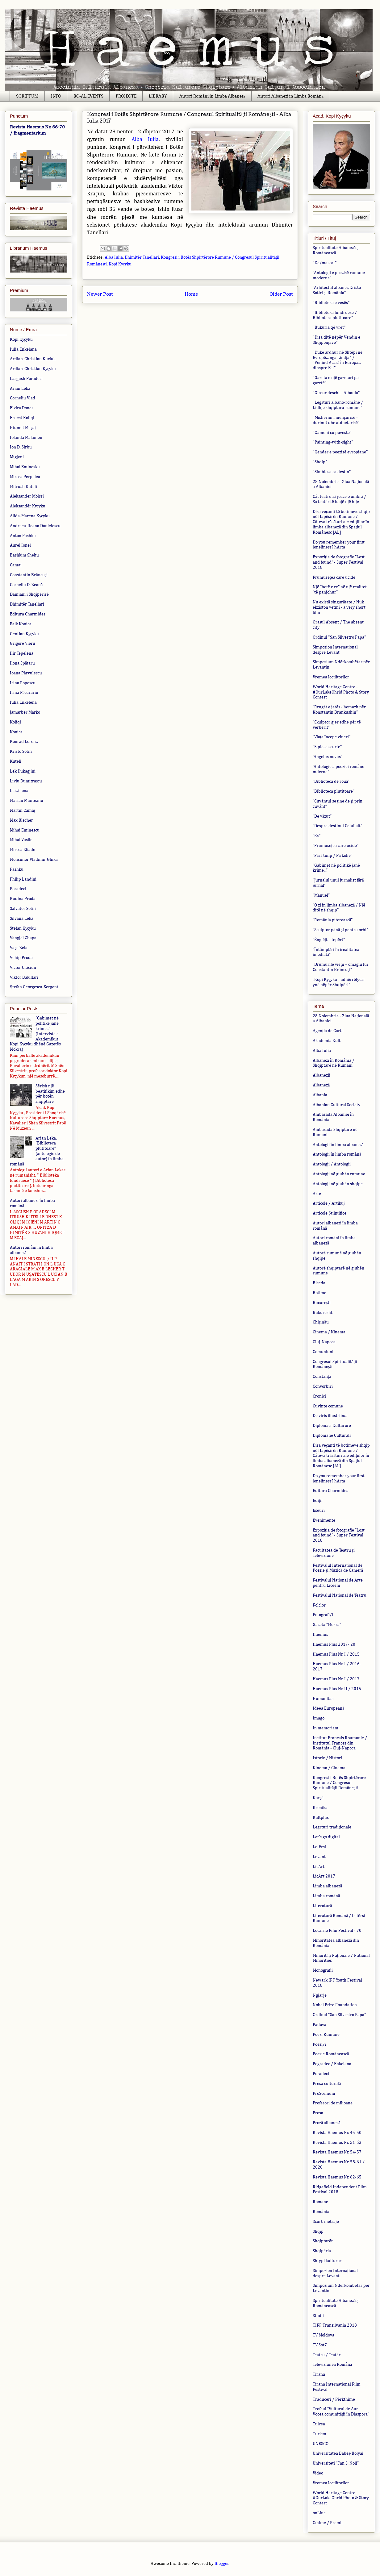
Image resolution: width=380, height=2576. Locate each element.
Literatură (322, 1906)
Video (318, 2473)
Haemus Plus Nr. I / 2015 (336, 1654)
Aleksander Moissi (27, 496)
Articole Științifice (329, 1213)
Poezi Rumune (326, 2034)
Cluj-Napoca (324, 1342)
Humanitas (323, 1699)
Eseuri (319, 1510)
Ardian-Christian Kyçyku (33, 369)
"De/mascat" (325, 263)
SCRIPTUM (27, 96)
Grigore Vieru (22, 643)
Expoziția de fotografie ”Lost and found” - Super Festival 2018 (339, 562)
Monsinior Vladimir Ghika (34, 859)
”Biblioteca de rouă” (331, 781)
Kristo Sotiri (21, 751)
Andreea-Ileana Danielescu (35, 526)
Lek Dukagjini (22, 771)
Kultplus (321, 1817)
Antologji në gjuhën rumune (339, 1174)
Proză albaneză (326, 2123)
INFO (56, 96)
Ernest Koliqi (22, 418)
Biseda (319, 1283)
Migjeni (17, 457)
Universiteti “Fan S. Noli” (336, 2463)
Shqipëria (322, 2251)
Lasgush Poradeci (26, 379)
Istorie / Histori (327, 1758)
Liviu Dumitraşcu (26, 781)
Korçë (318, 1798)
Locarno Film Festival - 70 (337, 1930)
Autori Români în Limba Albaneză (212, 96)
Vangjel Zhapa (23, 938)
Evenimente (324, 1520)
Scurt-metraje (326, 2222)
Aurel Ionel (20, 545)
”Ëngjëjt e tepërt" (329, 940)
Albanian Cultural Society (336, 1105)
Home (191, 294)
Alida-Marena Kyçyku (30, 516)
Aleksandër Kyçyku (27, 506)
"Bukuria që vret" (329, 327)
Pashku (16, 869)
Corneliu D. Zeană (26, 585)
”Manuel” (321, 895)
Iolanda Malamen (26, 438)
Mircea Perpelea (25, 477)
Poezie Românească (331, 2054)
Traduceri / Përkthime (334, 2399)
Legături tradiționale (332, 1827)
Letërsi (319, 1847)
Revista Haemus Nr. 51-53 (337, 2142)
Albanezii (321, 1075)
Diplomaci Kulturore (332, 1425)
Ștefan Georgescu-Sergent (34, 987)
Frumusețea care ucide (334, 577)
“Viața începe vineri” (331, 737)
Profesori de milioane (333, 2103)
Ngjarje (320, 1995)
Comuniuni (323, 1352)
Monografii (323, 1970)
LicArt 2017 (324, 1876)
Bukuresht (322, 1313)
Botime (319, 1293)
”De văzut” (322, 816)
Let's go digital (326, 1837)
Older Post (281, 294)
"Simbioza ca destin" (332, 472)
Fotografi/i (323, 1615)
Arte (317, 1194)
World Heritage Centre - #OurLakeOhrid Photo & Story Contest (341, 692)
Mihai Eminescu (25, 830)
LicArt (318, 1867)
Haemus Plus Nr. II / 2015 (337, 1689)
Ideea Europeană (328, 1708)
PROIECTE (126, 96)
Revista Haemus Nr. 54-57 (337, 2152)
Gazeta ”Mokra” (327, 1625)
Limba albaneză (327, 1886)
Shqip (318, 2231)
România (321, 2212)
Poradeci (18, 889)
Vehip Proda (21, 958)
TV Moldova (323, 2335)
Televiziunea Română (332, 2364)
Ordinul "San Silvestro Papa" (339, 637)
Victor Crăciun (23, 967)
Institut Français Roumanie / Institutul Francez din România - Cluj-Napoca (340, 1743)
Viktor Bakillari (24, 977)
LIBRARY (158, 96)
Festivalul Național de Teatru (339, 1595)
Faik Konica (20, 624)
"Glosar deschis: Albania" (336, 393)
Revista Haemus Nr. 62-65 (337, 2177)
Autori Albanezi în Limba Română (290, 96)
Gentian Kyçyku (24, 634)
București (322, 1303)
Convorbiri (323, 1386)
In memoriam (325, 1728)
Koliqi (15, 722)
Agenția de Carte (328, 1031)
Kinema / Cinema (329, 1768)
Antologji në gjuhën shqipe (338, 1184)
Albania (320, 1095)
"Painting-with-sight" (333, 442)
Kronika (320, 1808)
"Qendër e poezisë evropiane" (340, 452)
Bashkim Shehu (24, 555)
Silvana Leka (21, 918)
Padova (319, 2025)
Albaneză (321, 1085)
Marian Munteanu (26, 800)
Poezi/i (319, 2044)
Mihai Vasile (21, 840)
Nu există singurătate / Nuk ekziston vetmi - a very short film (339, 607)
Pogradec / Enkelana (332, 2064)
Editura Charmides (27, 614)
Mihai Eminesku (25, 467)
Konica (16, 732)
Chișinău (321, 1322)
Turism (319, 2434)
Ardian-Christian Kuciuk (33, 359)
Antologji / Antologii (332, 1164)
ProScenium (324, 2093)
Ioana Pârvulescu (26, 673)
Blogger (222, 2563)
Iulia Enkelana (23, 349)
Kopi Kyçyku (120, 264)
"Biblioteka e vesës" (331, 303)
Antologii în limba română (337, 1154)
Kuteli (15, 761)
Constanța (322, 1376)
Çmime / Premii (328, 2523)
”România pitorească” (333, 920)
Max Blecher (21, 820)
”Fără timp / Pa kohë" (333, 855)
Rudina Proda (22, 899)
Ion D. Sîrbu (21, 447)
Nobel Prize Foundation (335, 2005)
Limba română (326, 1896)
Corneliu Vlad (22, 398)
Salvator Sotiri (23, 909)
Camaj (16, 565)
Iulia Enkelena (23, 702)
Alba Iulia (145, 139)
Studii (318, 2316)
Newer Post (100, 294)
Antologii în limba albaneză (338, 1145)
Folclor (319, 1605)
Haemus (320, 1634)
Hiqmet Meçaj (23, 428)
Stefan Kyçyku (23, 928)
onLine (319, 2513)
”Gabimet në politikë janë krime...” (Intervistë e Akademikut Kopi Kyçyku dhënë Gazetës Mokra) (35, 1034)
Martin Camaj (22, 810)
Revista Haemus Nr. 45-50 (337, 2133)
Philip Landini (23, 879)
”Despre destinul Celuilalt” (337, 826)
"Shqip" (320, 462)
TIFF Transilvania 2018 (335, 2325)
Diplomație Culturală (332, 1435)
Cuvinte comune (328, 1406)
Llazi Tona (19, 791)
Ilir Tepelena (21, 653)
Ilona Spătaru (22, 663)
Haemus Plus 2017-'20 (334, 1644)
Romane (320, 2202)
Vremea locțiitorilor (331, 677)
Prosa (318, 2113)
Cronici (319, 1396)
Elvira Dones (21, 408)
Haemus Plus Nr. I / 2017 (336, 1679)
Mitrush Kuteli (23, 487)
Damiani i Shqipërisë (29, 594)
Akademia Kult (326, 1041)
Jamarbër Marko (25, 712)
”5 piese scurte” (327, 747)
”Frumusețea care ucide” (335, 846)
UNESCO (320, 2444)
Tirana (319, 2374)
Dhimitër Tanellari (142, 257)
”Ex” (316, 836)
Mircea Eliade (22, 850)
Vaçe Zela (18, 948)
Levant (319, 1857)
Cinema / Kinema (329, 1332)
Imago (318, 1718)
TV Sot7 (320, 2345)
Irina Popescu (22, 683)
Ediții (318, 1500)
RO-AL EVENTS (88, 96)
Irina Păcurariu (24, 692)
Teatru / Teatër (326, 2355)
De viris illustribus (330, 1416)
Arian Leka (20, 388)
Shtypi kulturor (327, 2261)
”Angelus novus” (327, 757)
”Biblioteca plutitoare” (333, 791)
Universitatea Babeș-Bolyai (338, 2453)
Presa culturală (327, 2084)
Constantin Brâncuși (29, 575)
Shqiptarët (323, 2241)
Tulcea (319, 2424)
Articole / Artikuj (329, 1203)
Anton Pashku (23, 536)
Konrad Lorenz (24, 742)
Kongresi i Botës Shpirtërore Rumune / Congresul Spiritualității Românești (339, 1783)
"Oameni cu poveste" (332, 433)
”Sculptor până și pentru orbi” (340, 930)
